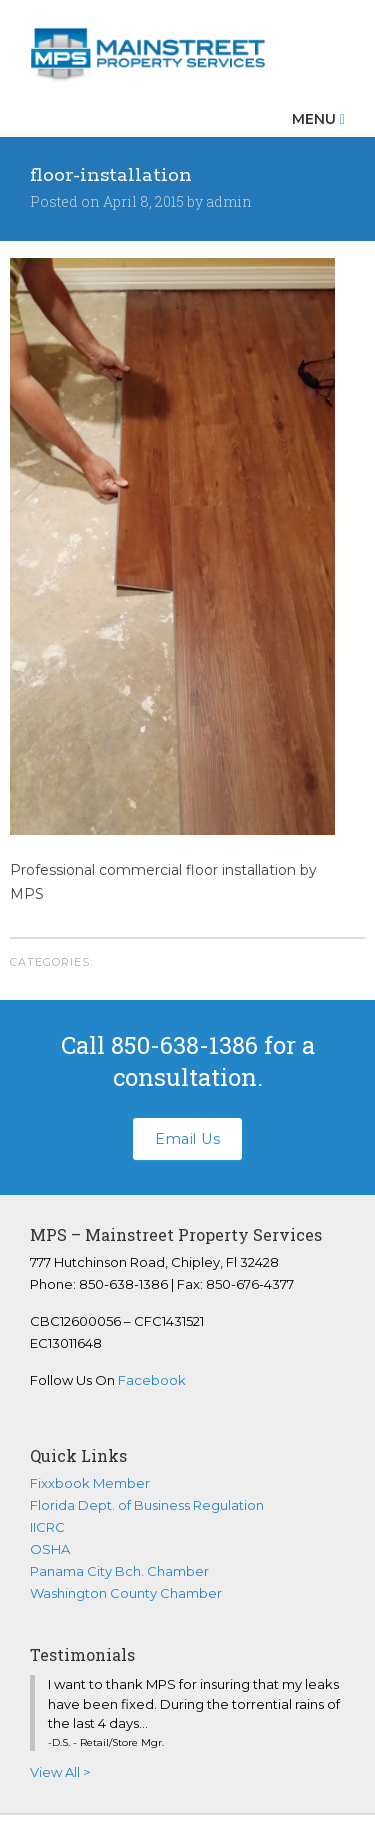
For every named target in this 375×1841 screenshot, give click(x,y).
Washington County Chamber (126, 1593)
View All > (60, 1772)
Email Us (187, 1139)
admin (229, 201)
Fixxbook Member (90, 1483)
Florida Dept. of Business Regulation (147, 1505)
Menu (318, 119)
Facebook (152, 1380)
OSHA (50, 1549)
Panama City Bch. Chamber (119, 1571)
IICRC (47, 1527)
